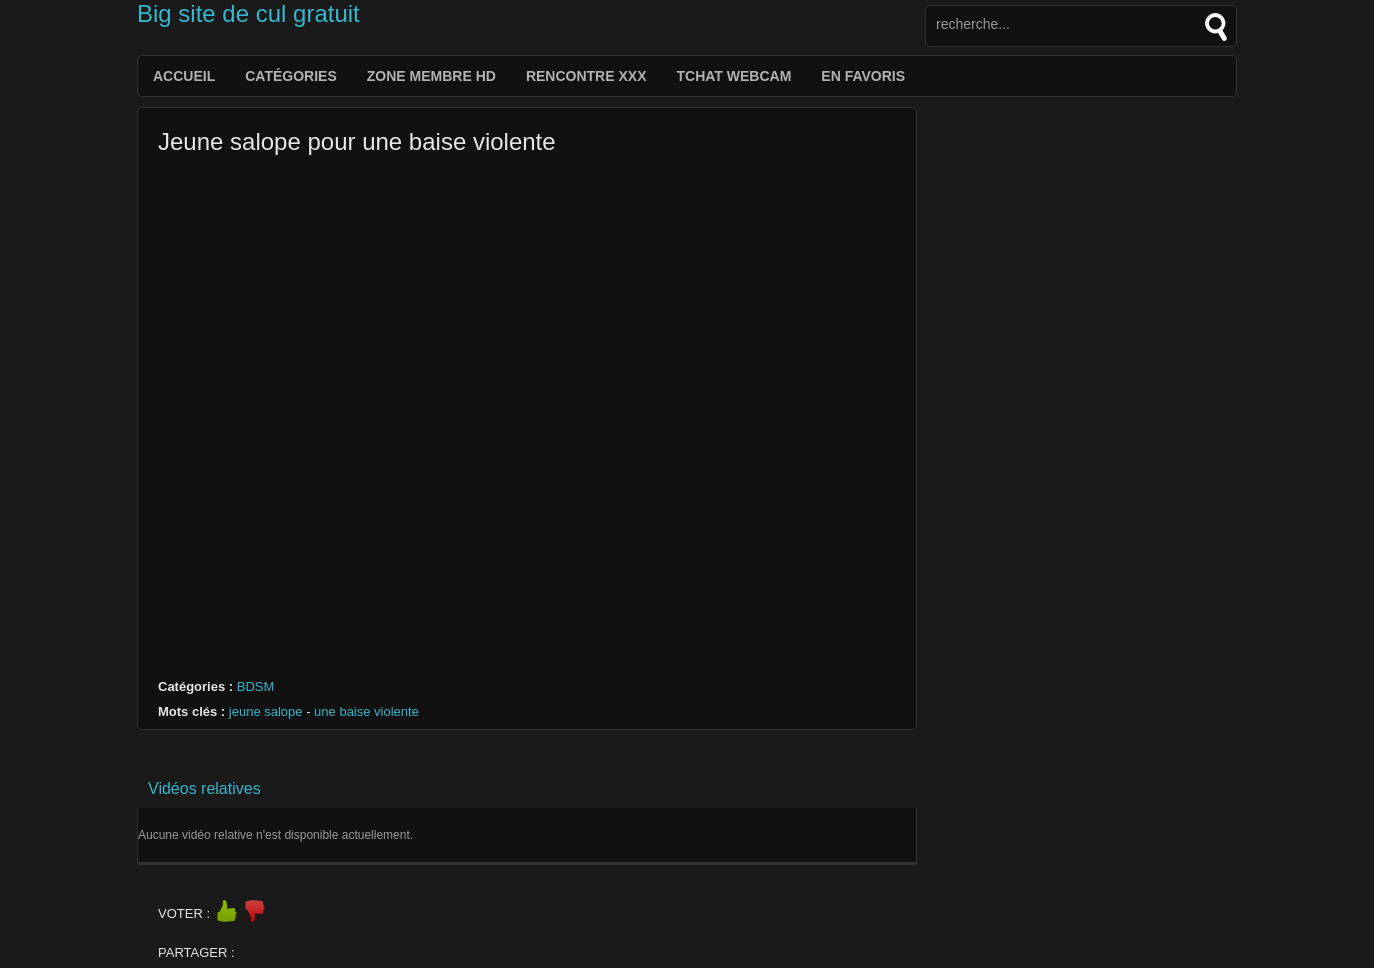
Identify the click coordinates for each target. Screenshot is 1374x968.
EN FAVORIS (863, 76)
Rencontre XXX (586, 76)
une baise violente (366, 711)
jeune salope (266, 711)
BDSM (256, 686)
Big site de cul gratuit (248, 13)
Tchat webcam (733, 76)
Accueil (184, 76)
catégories (291, 76)
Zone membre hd (431, 76)
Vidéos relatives (204, 788)
